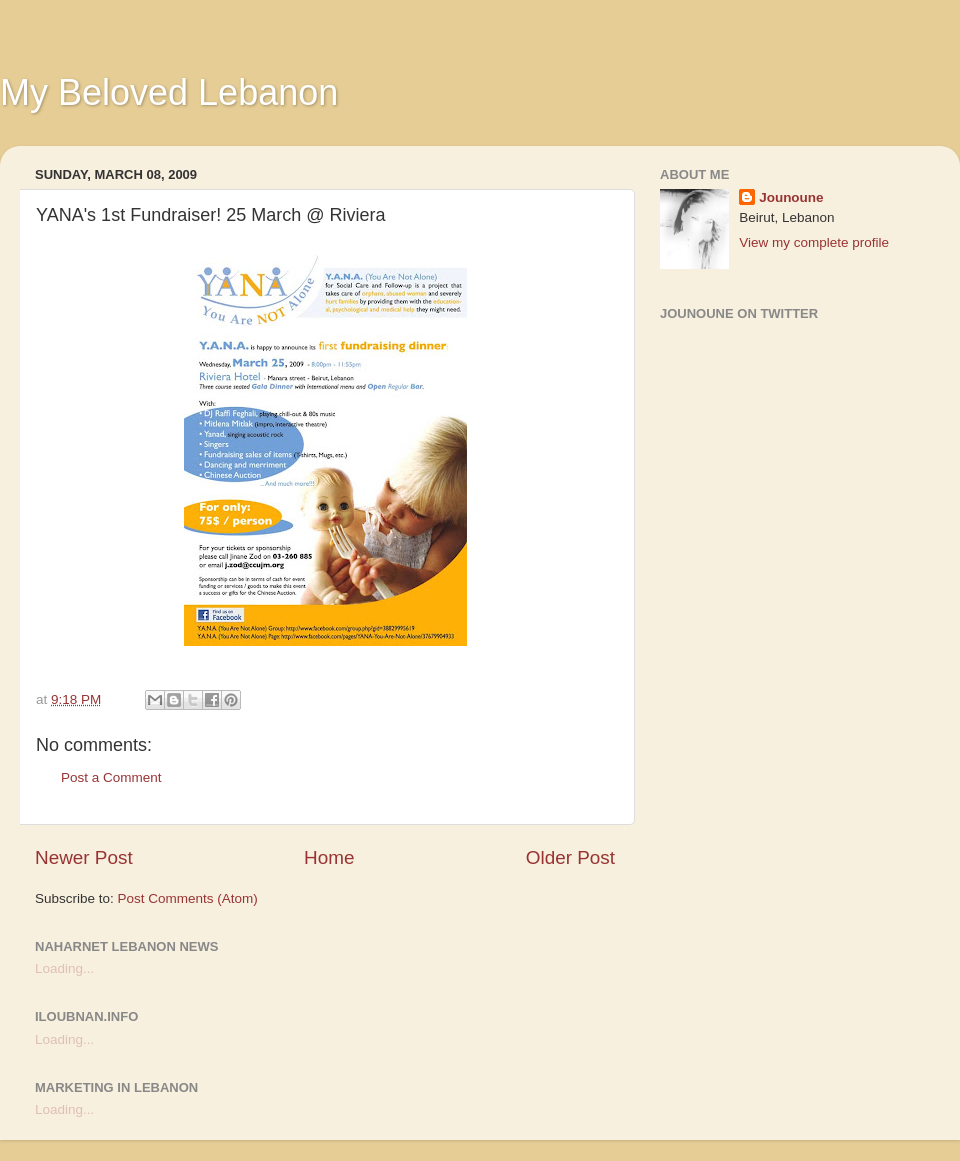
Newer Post (84, 857)
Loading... (64, 968)
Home (329, 857)
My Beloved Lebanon (169, 92)
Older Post (570, 857)
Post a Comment (111, 777)
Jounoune (791, 197)
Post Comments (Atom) (188, 898)
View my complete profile (814, 242)
